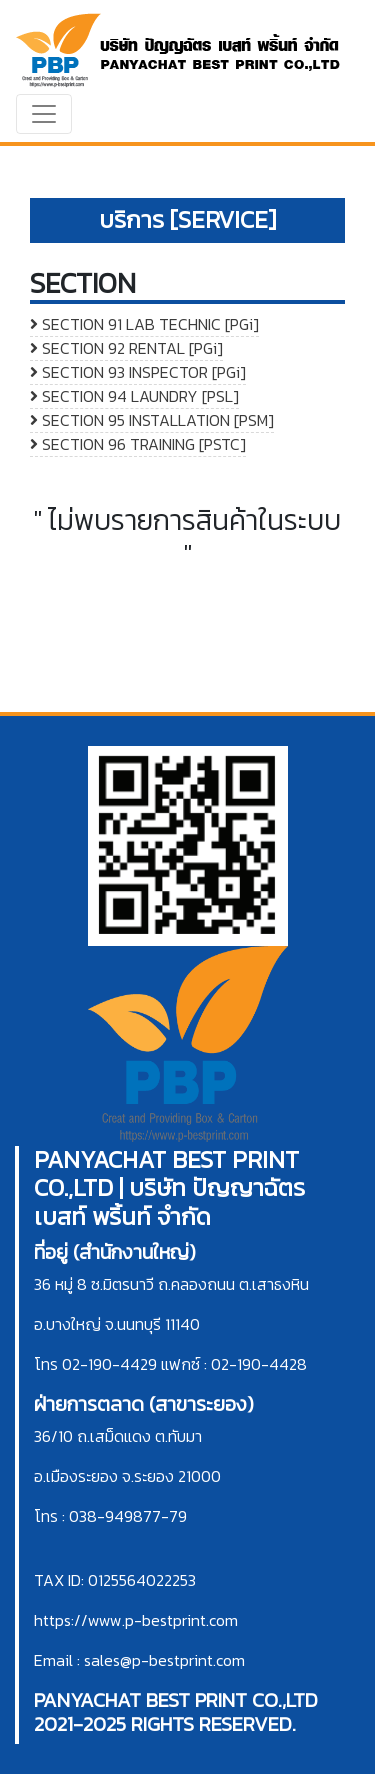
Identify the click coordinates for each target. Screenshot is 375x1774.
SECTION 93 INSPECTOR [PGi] (138, 372)
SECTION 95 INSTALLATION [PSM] (152, 420)
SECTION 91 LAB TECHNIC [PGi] (144, 324)
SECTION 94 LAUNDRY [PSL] (134, 396)
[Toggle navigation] (44, 114)
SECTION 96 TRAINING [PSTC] (138, 444)
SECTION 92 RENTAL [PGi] (126, 348)
